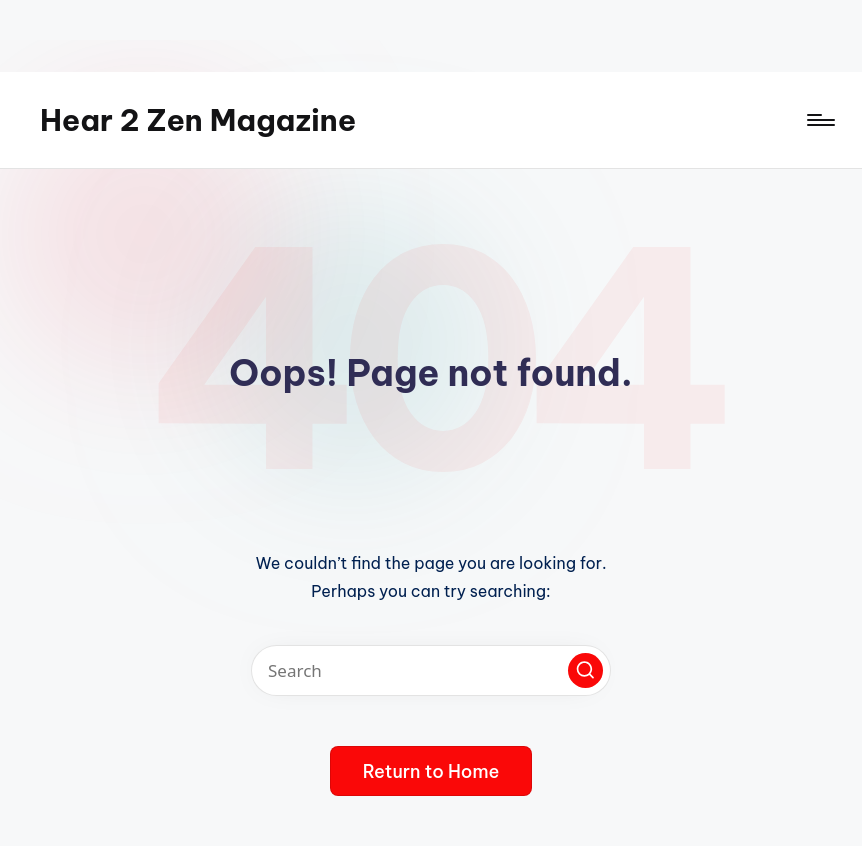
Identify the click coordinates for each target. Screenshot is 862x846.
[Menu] (819, 120)
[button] (585, 670)
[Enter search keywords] (431, 670)
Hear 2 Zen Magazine (198, 120)
